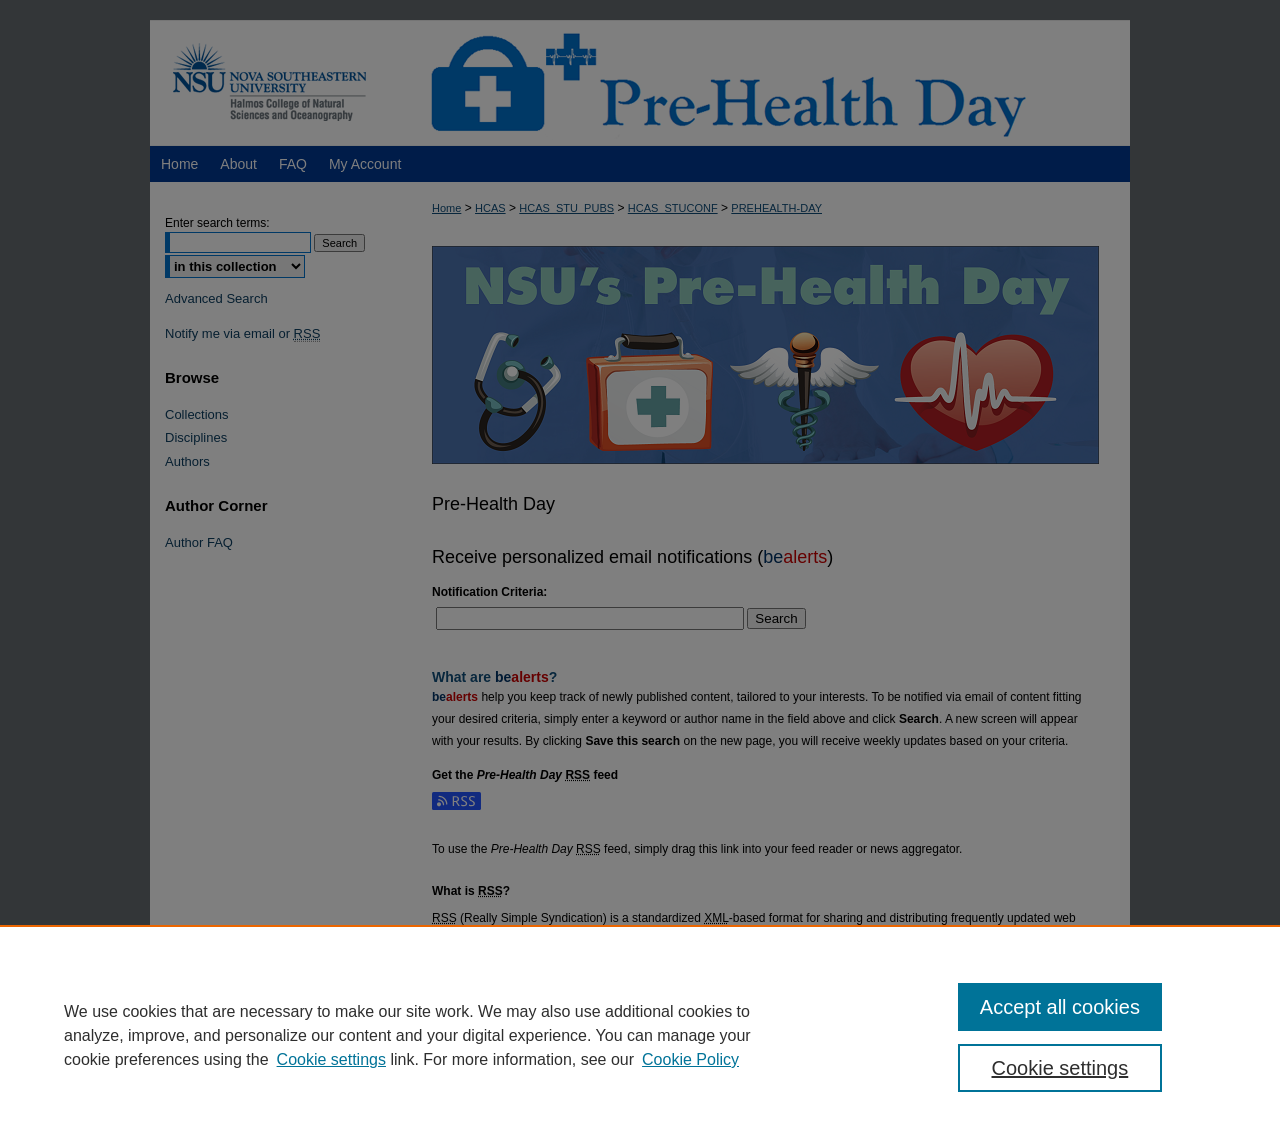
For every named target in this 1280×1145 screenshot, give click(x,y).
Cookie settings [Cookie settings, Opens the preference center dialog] (1060, 1068)
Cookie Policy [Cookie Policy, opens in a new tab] (690, 1059)
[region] (640, 1035)
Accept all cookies (1060, 1007)
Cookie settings (331, 1059)
